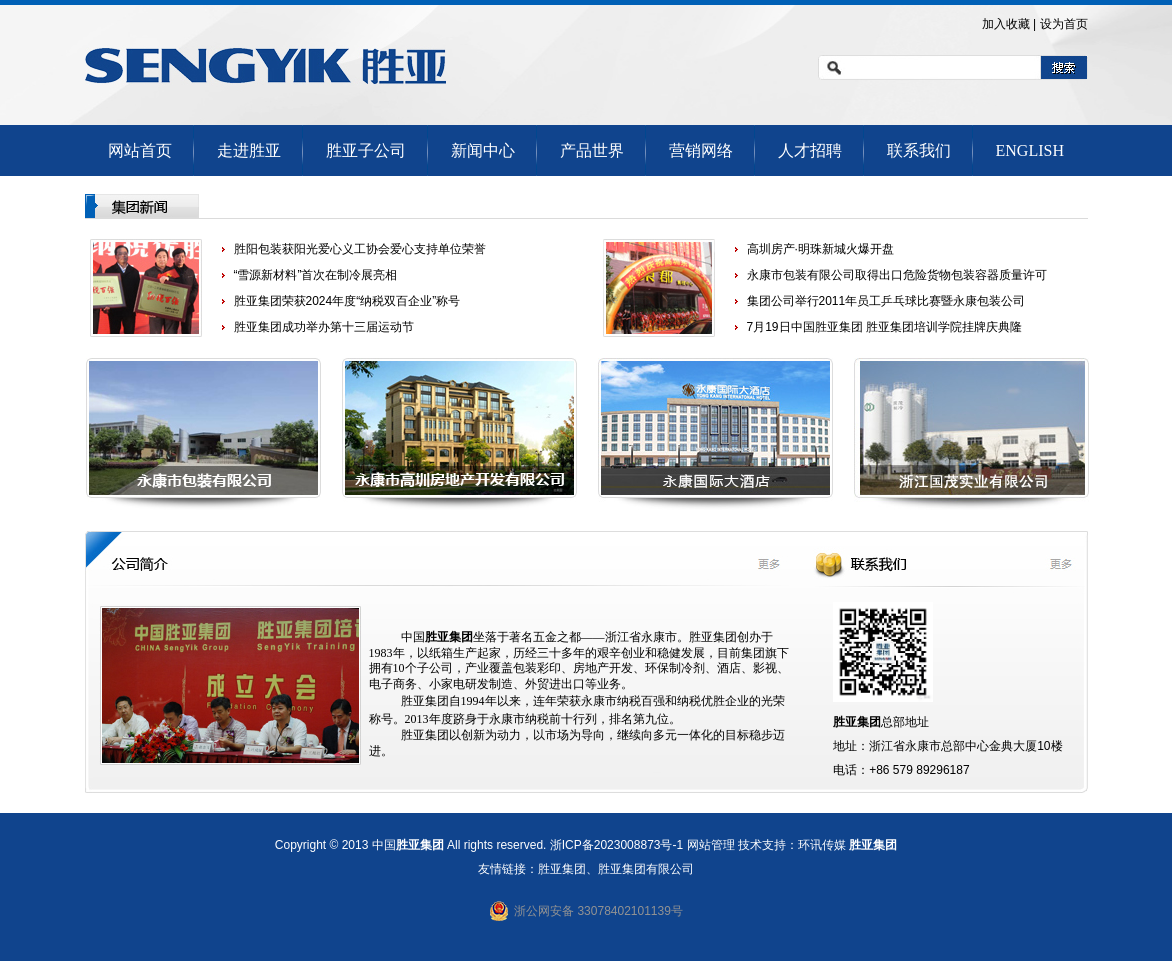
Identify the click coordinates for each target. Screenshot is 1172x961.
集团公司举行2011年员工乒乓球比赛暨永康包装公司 (886, 301)
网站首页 (140, 150)
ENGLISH (1030, 150)
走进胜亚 (249, 150)
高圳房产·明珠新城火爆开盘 (820, 249)
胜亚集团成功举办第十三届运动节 (324, 327)
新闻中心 (483, 150)
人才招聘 (810, 150)
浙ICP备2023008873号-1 (616, 845)
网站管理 (711, 845)
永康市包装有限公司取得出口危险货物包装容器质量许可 (897, 275)
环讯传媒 (822, 845)
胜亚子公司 (366, 150)
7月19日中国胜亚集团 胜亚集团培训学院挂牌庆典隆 (884, 327)
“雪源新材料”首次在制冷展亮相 (316, 275)
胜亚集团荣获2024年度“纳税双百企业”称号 (347, 301)
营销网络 (701, 150)
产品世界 (592, 150)
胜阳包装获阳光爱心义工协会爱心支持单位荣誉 (360, 249)
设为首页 (1064, 24)
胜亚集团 (873, 845)
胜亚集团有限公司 (646, 869)
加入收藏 (1006, 24)
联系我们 (919, 150)
